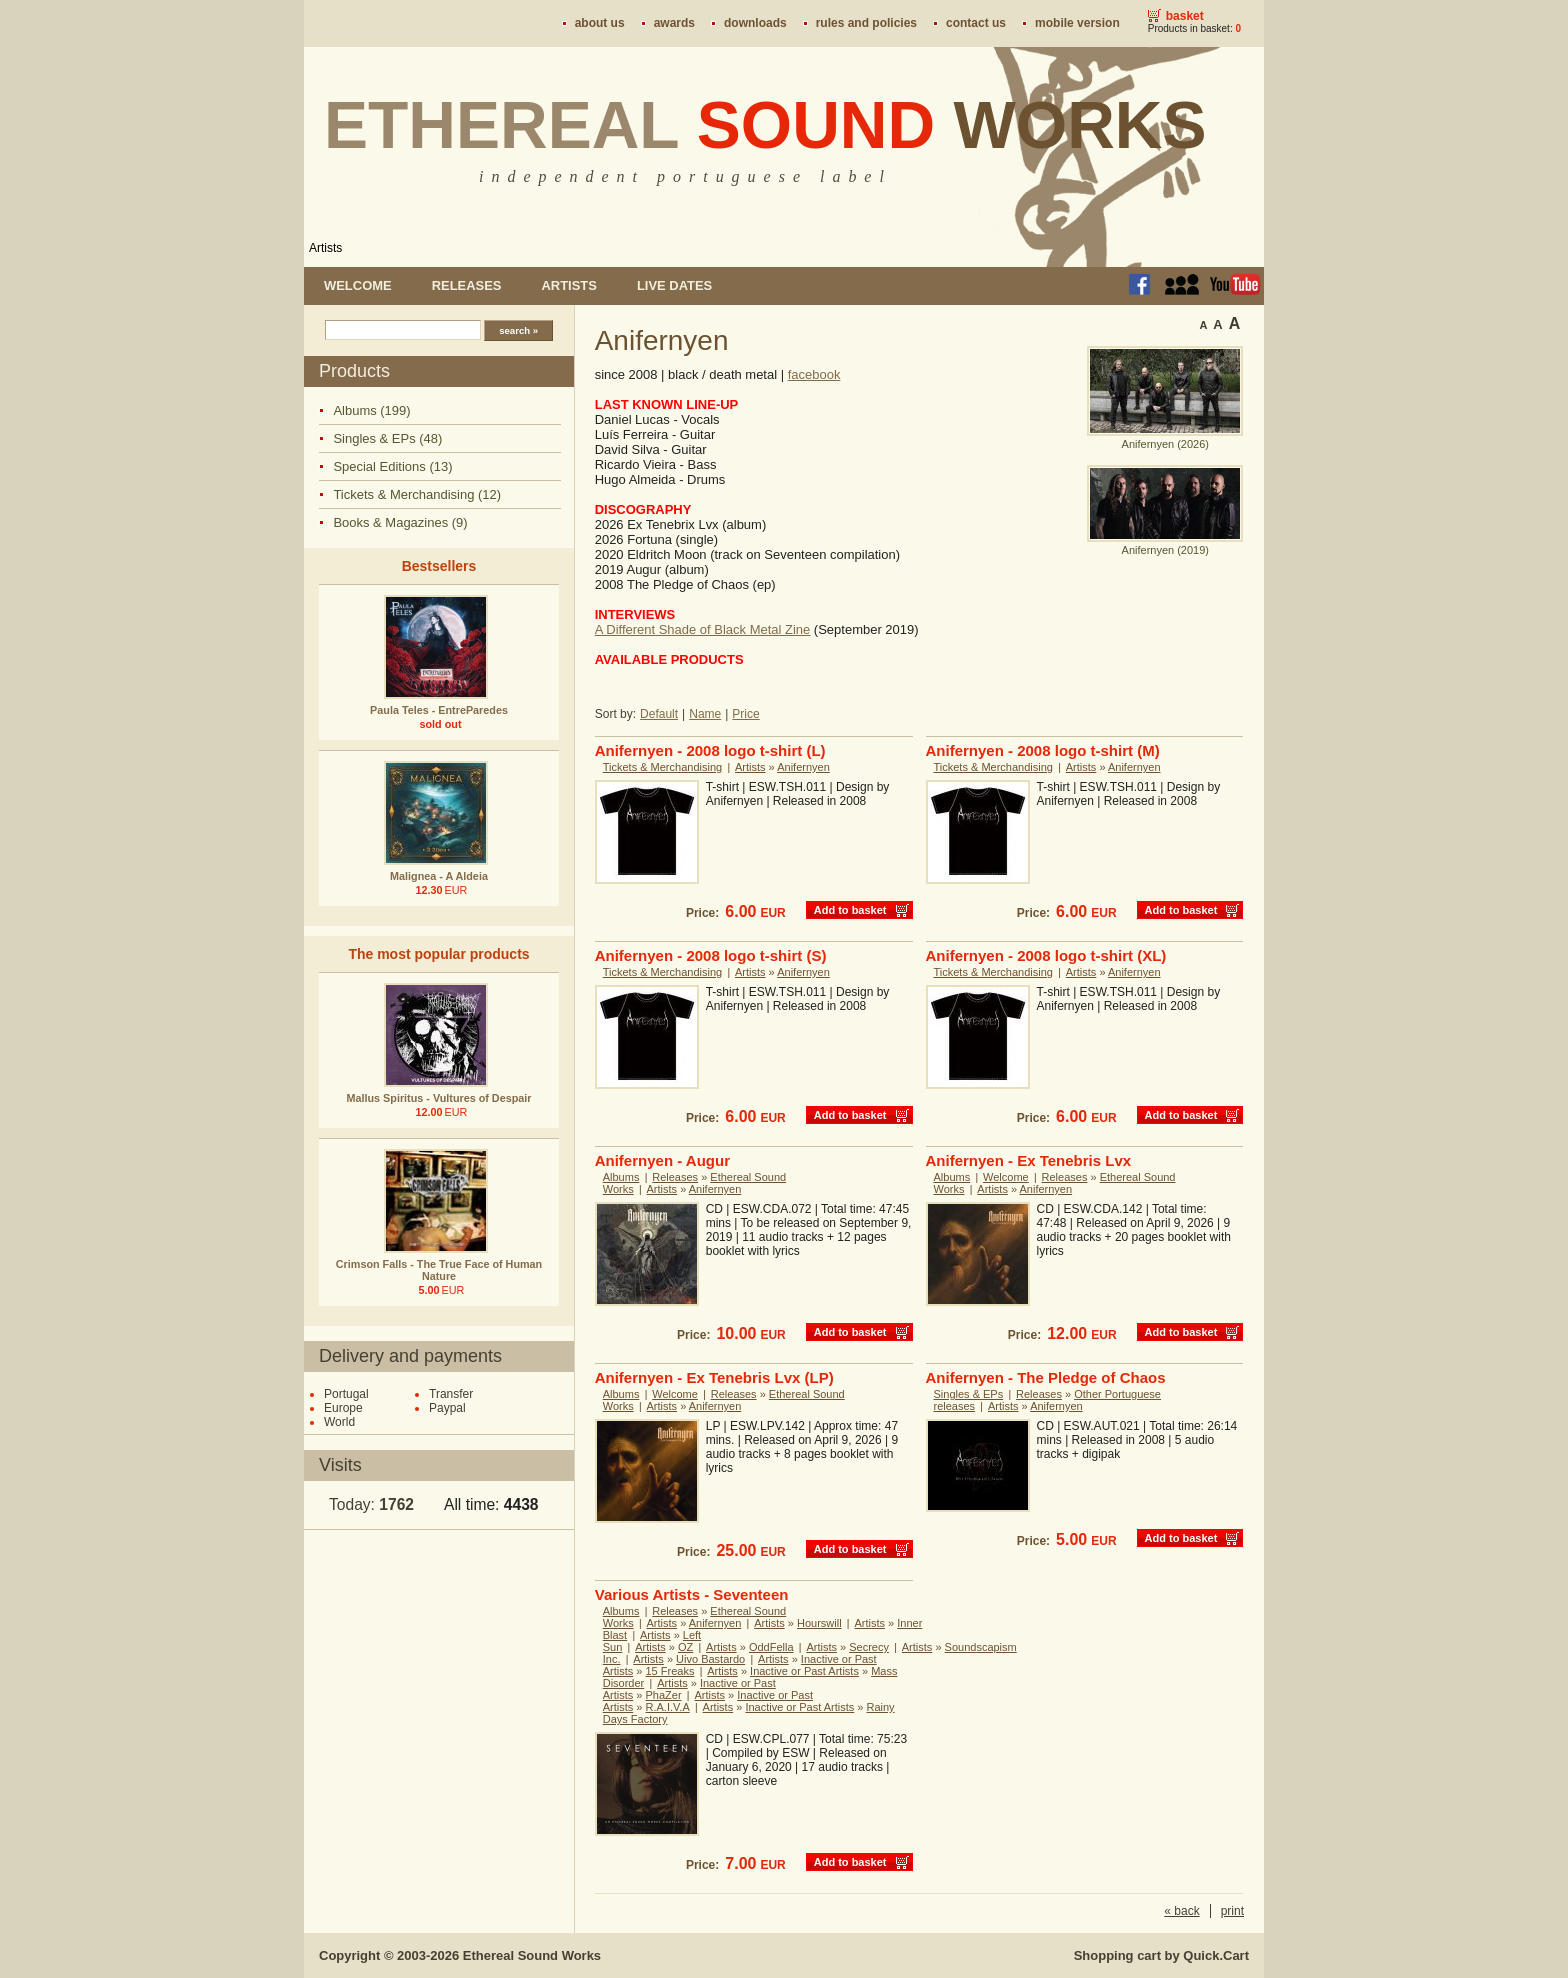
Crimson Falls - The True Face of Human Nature (439, 1270)
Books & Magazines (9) (400, 522)
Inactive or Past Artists (804, 1671)
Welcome (358, 285)
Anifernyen (803, 767)
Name (705, 714)
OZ (685, 1647)
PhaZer (664, 1695)
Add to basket (850, 910)
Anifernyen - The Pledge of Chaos (1046, 1377)
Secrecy (869, 1647)
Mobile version (1077, 23)
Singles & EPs (969, 1394)
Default (659, 714)
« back (1181, 1911)
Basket (1185, 16)
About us (600, 23)
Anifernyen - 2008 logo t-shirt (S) (711, 955)
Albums (621, 1177)
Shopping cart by (1161, 1955)
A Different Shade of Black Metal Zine (703, 629)
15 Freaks (670, 1671)
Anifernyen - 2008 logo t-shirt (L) (710, 750)
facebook (814, 374)
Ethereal (765, 125)
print (1232, 1911)
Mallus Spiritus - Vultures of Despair (439, 1098)
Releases (467, 285)
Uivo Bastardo (710, 1659)
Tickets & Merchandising (662, 767)
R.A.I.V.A (668, 1707)
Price (745, 714)
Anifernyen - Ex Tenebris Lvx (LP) (714, 1377)
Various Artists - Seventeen (692, 1594)
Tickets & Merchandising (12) (417, 494)
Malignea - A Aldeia (439, 876)
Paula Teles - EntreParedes (439, 710)
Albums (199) (371, 410)
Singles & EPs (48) (387, 438)
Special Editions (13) (392, 466)
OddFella (771, 1647)
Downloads (755, 23)
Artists (325, 248)
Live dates (674, 285)
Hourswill (819, 1623)
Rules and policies (866, 23)
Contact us (976, 23)
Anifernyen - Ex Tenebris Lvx (1029, 1160)
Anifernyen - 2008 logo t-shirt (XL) (1046, 955)
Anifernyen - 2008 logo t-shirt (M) (1043, 750)
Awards (674, 23)
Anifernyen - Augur (662, 1160)
